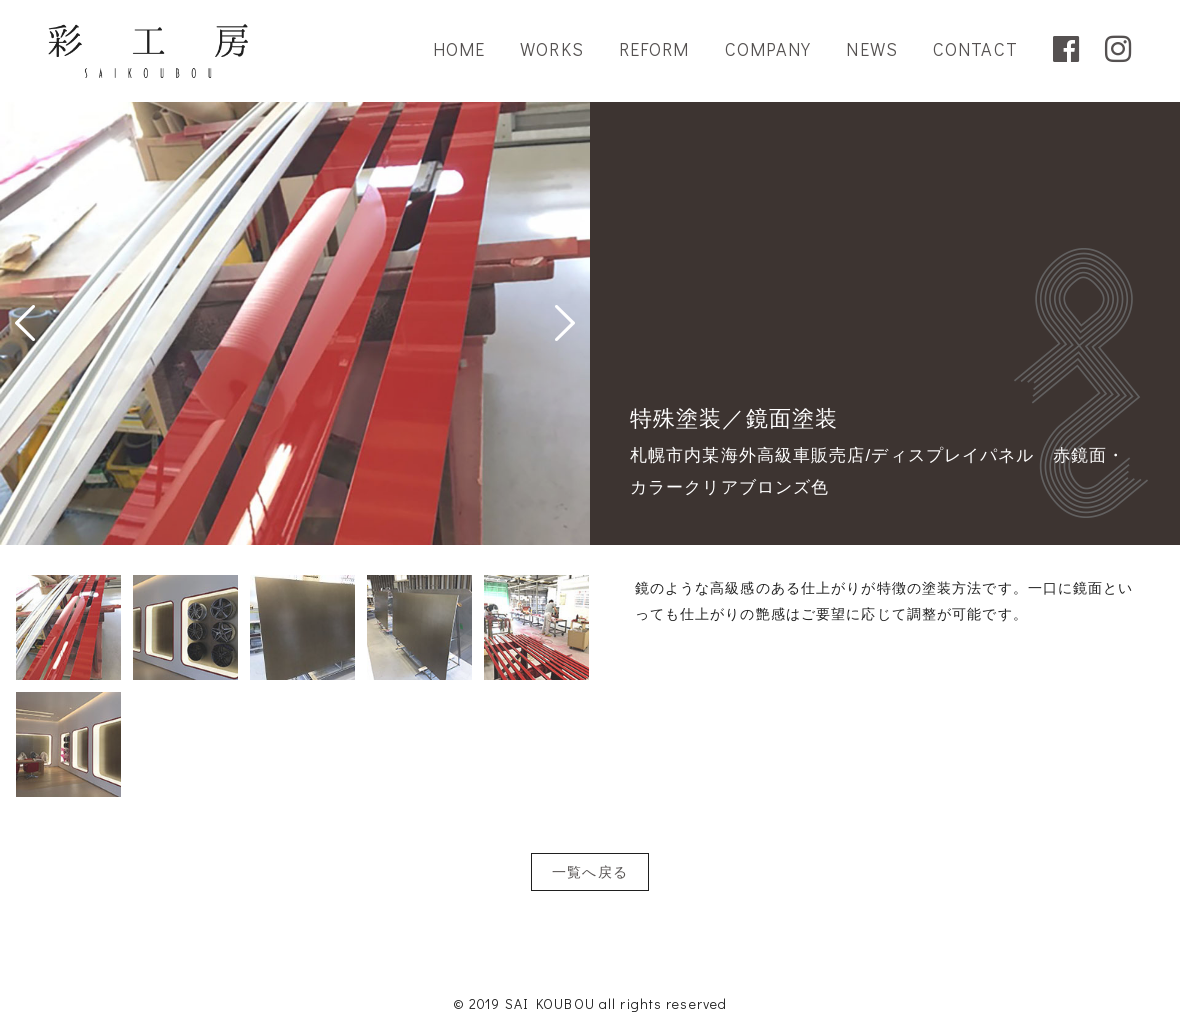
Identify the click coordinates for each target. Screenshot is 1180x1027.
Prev (25, 323)
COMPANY (768, 49)
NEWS (871, 49)
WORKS (552, 49)
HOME (459, 49)
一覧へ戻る (590, 872)
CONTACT (975, 49)
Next (565, 323)
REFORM (654, 49)
